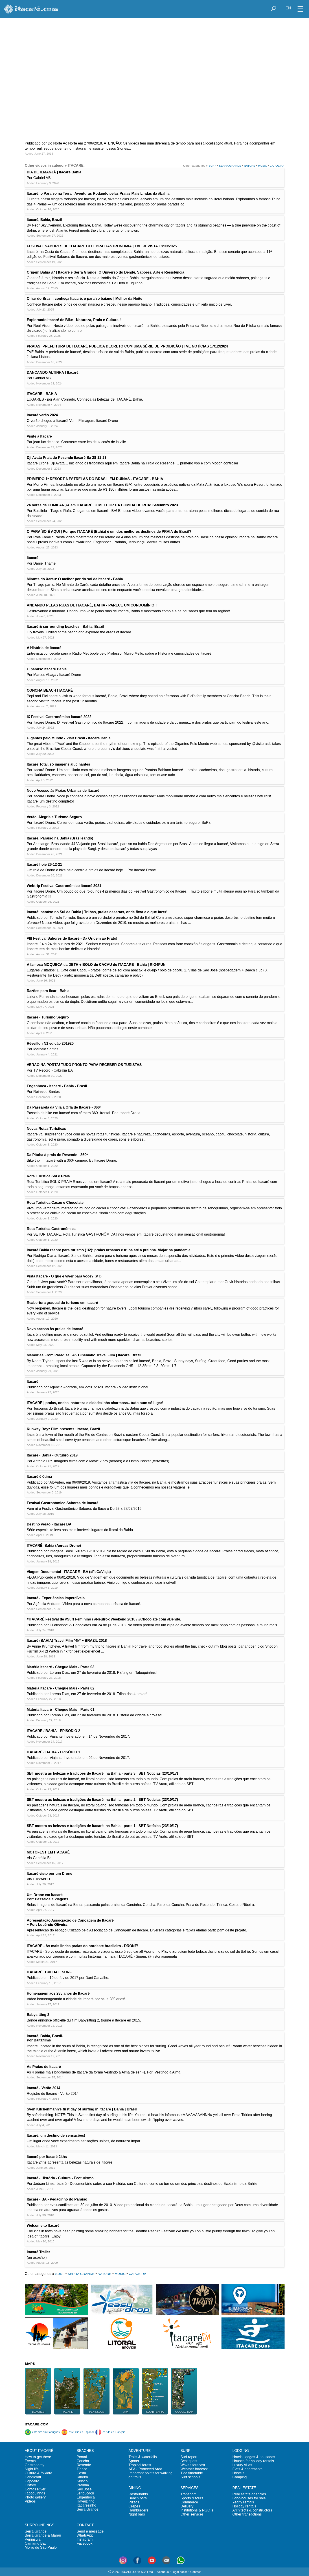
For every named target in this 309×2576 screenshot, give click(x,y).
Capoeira (32, 2481)
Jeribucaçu (85, 2493)
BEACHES (85, 2451)
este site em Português (42, 2432)
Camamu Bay (35, 2543)
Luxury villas (242, 2465)
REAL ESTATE (244, 2488)
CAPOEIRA (277, 165)
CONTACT (85, 2525)
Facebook (84, 2543)
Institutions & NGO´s (196, 2510)
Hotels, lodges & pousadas (253, 2457)
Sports (134, 2461)
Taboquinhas (35, 2493)
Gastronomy (34, 2465)
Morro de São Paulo (41, 2547)
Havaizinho (85, 2501)
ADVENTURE (140, 2451)
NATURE (249, 165)
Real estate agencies (249, 2494)
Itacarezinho (86, 2505)
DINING (135, 2488)
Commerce (189, 2502)
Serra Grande (87, 2509)
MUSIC (262, 165)
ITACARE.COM (36, 2424)
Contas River (35, 2489)
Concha (83, 2461)
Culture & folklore (38, 2473)
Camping (239, 2477)
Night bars (137, 2514)
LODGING (240, 2451)
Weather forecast (194, 2469)
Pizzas (134, 2502)
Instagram (84, 2539)
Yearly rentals (243, 2502)
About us (163, 2572)
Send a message (90, 2531)
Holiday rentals (244, 2506)
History (30, 2485)
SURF (212, 165)
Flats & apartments (247, 2469)
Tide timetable (191, 2473)
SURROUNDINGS (39, 2525)
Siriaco (82, 2481)
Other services (192, 2514)
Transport (188, 2494)
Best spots (188, 2461)
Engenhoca (86, 2497)
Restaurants (138, 2494)
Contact (195, 2572)
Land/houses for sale (249, 2498)
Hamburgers (138, 2510)
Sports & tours (191, 2498)
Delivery (186, 2506)
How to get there (38, 2457)
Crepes (134, 2506)
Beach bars (138, 2498)
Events (30, 2461)
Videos (30, 2501)
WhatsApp (85, 2535)
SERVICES (189, 2488)
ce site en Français (110, 2432)
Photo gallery (35, 2497)
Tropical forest (140, 2465)
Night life (32, 2469)
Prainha (83, 2485)
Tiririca (82, 2469)
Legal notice (179, 2572)
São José (84, 2489)
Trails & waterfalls (143, 2457)
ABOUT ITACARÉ (39, 2451)
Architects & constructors (252, 2510)
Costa (81, 2473)
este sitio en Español (77, 2432)
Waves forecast (192, 2465)
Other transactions (247, 2514)
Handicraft (33, 2477)
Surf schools (190, 2477)
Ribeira (82, 2477)
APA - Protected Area (145, 2469)
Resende (84, 2465)
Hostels (238, 2473)
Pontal (82, 2457)
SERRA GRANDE (230, 165)
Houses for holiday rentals (253, 2461)
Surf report (188, 2457)
